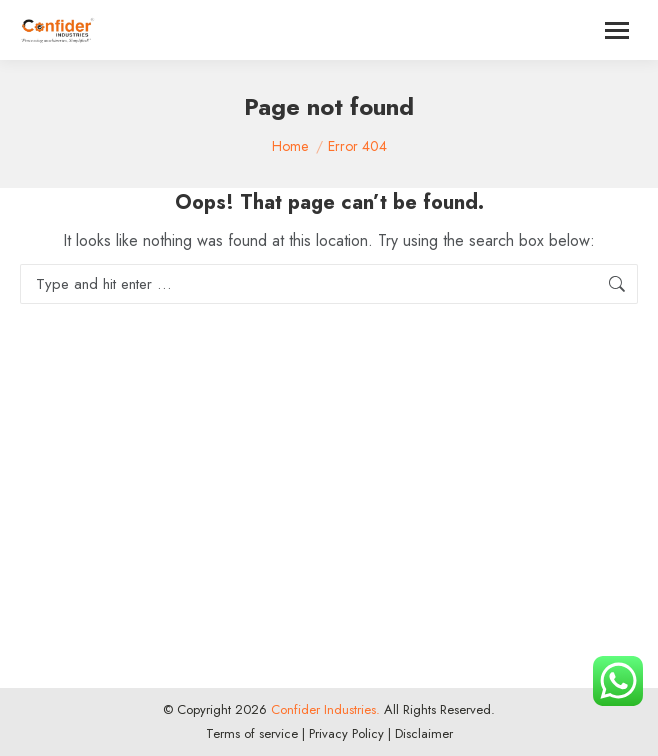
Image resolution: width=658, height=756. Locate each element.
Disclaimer (424, 733)
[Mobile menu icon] (617, 30)
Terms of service (252, 733)
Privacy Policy (346, 733)
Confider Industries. (323, 709)
